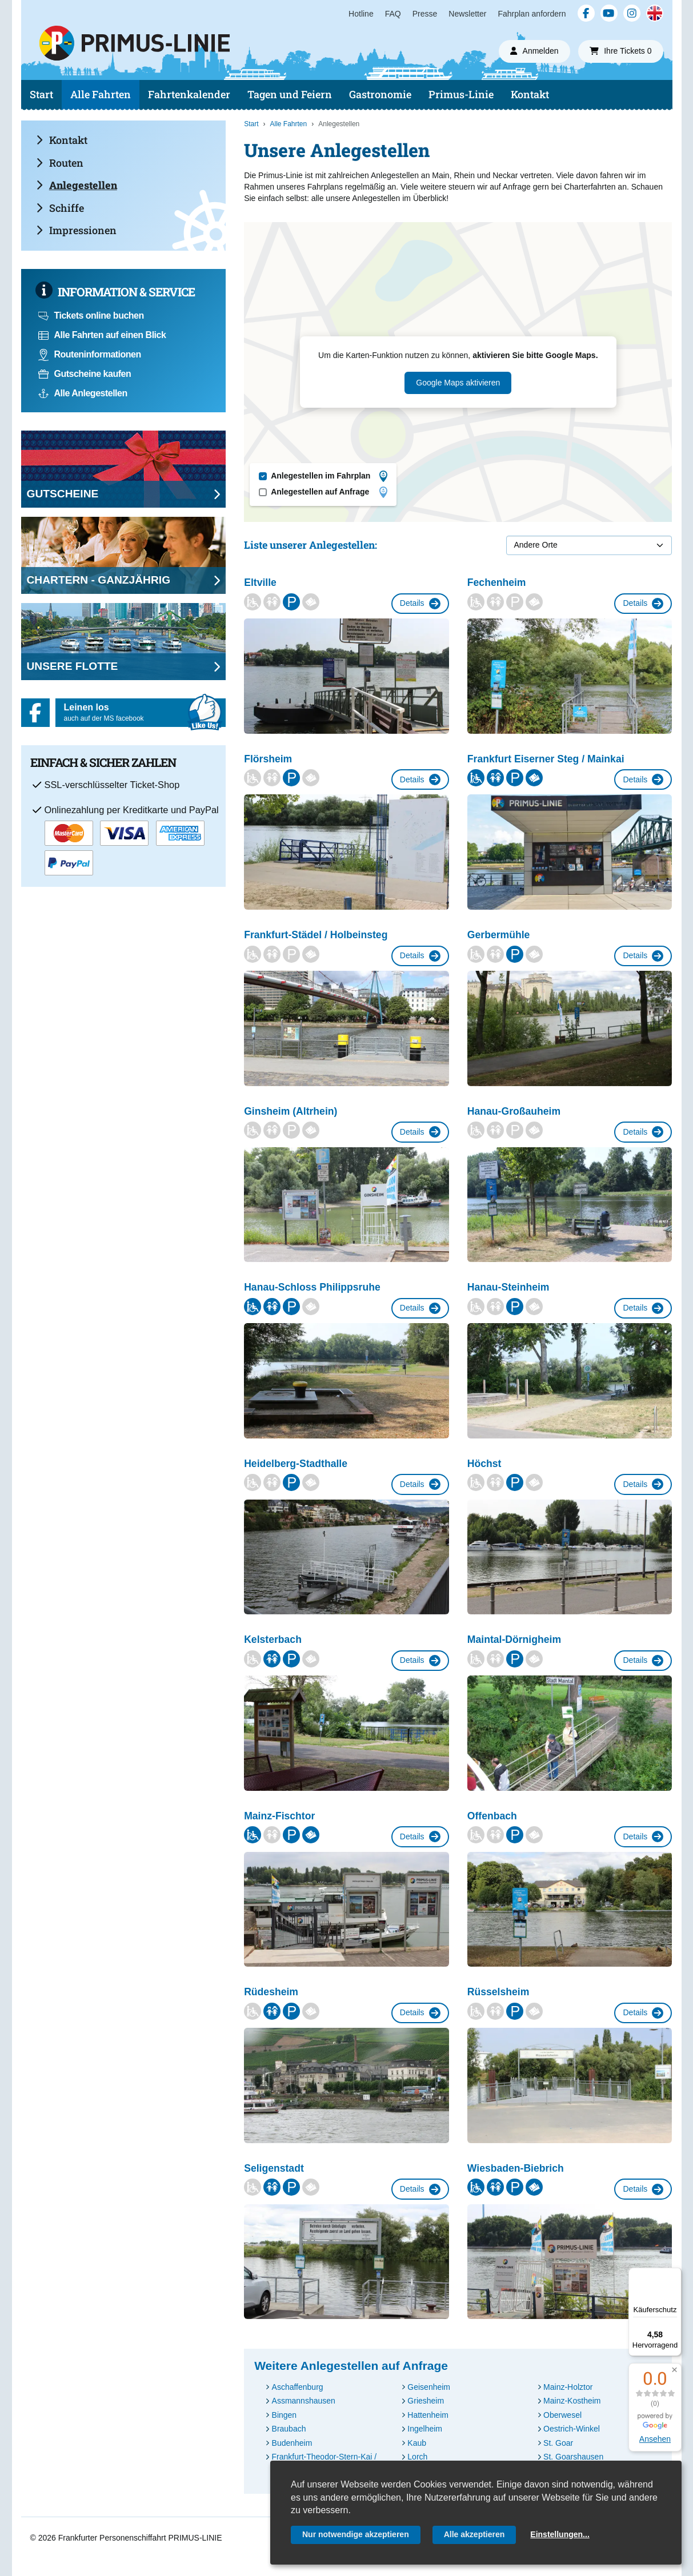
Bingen (284, 2415)
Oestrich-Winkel (571, 2428)
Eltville (260, 582)
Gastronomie (380, 94)
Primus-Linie (461, 94)
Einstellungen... (559, 2534)
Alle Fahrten (100, 94)
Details (420, 603)
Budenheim (292, 2443)
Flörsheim (268, 759)
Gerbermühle (498, 935)
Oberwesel (562, 2415)
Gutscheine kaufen (84, 374)
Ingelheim (424, 2428)
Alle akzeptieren (474, 2534)
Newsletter (467, 13)
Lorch (417, 2456)
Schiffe (60, 208)
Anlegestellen (76, 185)
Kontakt (530, 94)
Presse (425, 13)
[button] (674, 2370)
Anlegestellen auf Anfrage (329, 492)
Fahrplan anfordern (532, 13)
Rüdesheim (271, 1992)
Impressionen (76, 230)
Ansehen (655, 2439)
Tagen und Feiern (289, 94)
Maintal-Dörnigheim (514, 1639)
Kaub (416, 2443)
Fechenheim (496, 582)
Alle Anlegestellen (82, 393)
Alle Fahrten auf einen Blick (102, 335)
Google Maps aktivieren (458, 382)
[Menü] (675, 2274)
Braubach (289, 2428)
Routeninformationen (89, 354)
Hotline (361, 13)
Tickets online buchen (91, 315)
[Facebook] (586, 13)
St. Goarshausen (573, 2456)
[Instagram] (631, 13)
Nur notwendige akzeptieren (355, 2534)
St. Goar (558, 2443)
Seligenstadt (274, 2168)
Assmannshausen (303, 2400)
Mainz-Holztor (567, 2387)
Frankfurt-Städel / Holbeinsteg (315, 935)
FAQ (393, 13)
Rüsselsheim (498, 1992)
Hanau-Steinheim (508, 1287)
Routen (59, 163)
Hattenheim (427, 2415)
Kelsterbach (273, 1639)
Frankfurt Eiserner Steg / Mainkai (545, 759)
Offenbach (492, 1816)
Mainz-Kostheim (571, 2400)
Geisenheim (428, 2387)
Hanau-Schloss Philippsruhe (312, 1287)
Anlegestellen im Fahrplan (329, 476)
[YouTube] (609, 13)
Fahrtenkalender (189, 94)
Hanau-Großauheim (513, 1111)
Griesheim (425, 2400)
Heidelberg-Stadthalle (295, 1463)
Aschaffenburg (297, 2387)
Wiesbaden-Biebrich (515, 2168)
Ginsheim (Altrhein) (290, 1111)
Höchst (484, 1463)
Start (41, 94)
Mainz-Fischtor (279, 1816)
